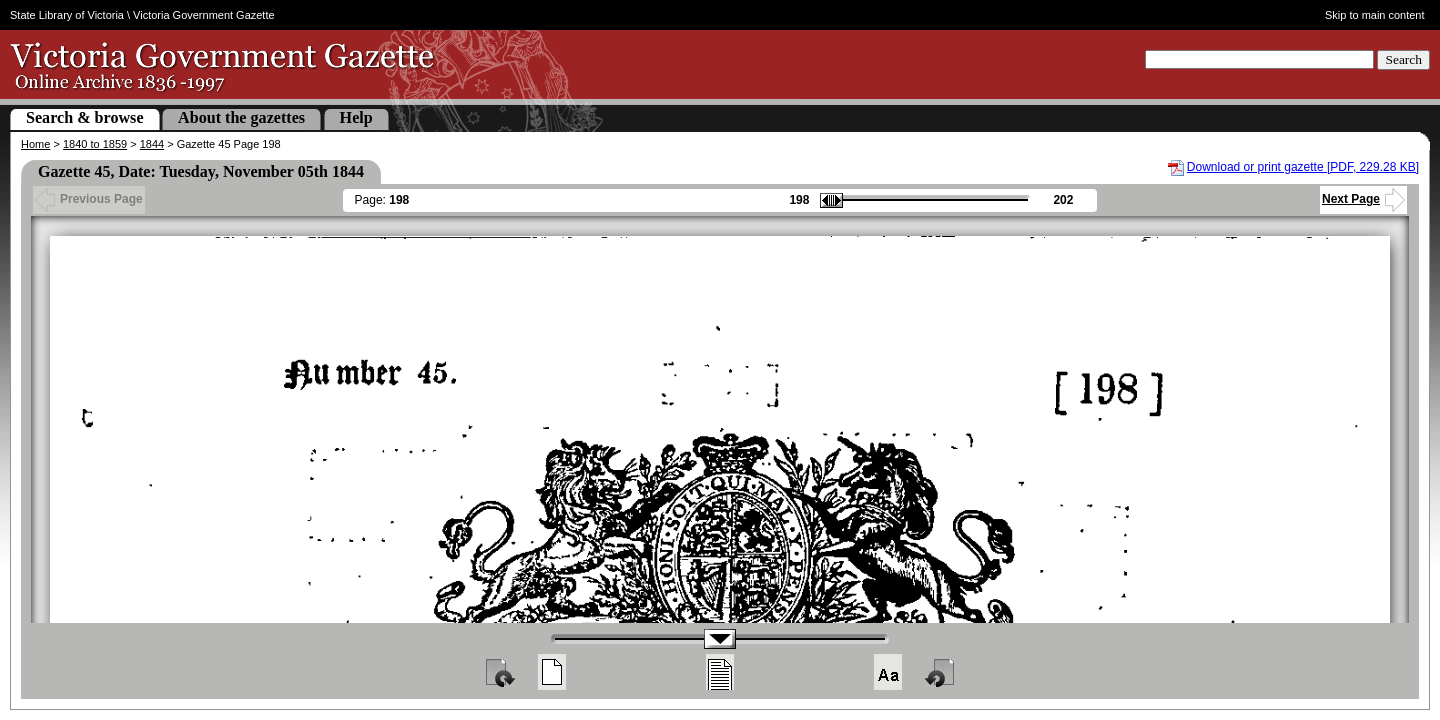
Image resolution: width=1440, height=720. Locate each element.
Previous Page (89, 199)
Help (356, 117)
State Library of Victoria (67, 15)
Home (35, 144)
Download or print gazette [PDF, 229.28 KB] (1303, 167)
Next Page (1363, 199)
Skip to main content (1375, 15)
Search (1403, 59)
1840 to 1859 (95, 144)
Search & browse (85, 117)
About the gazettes (241, 117)
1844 (152, 144)
